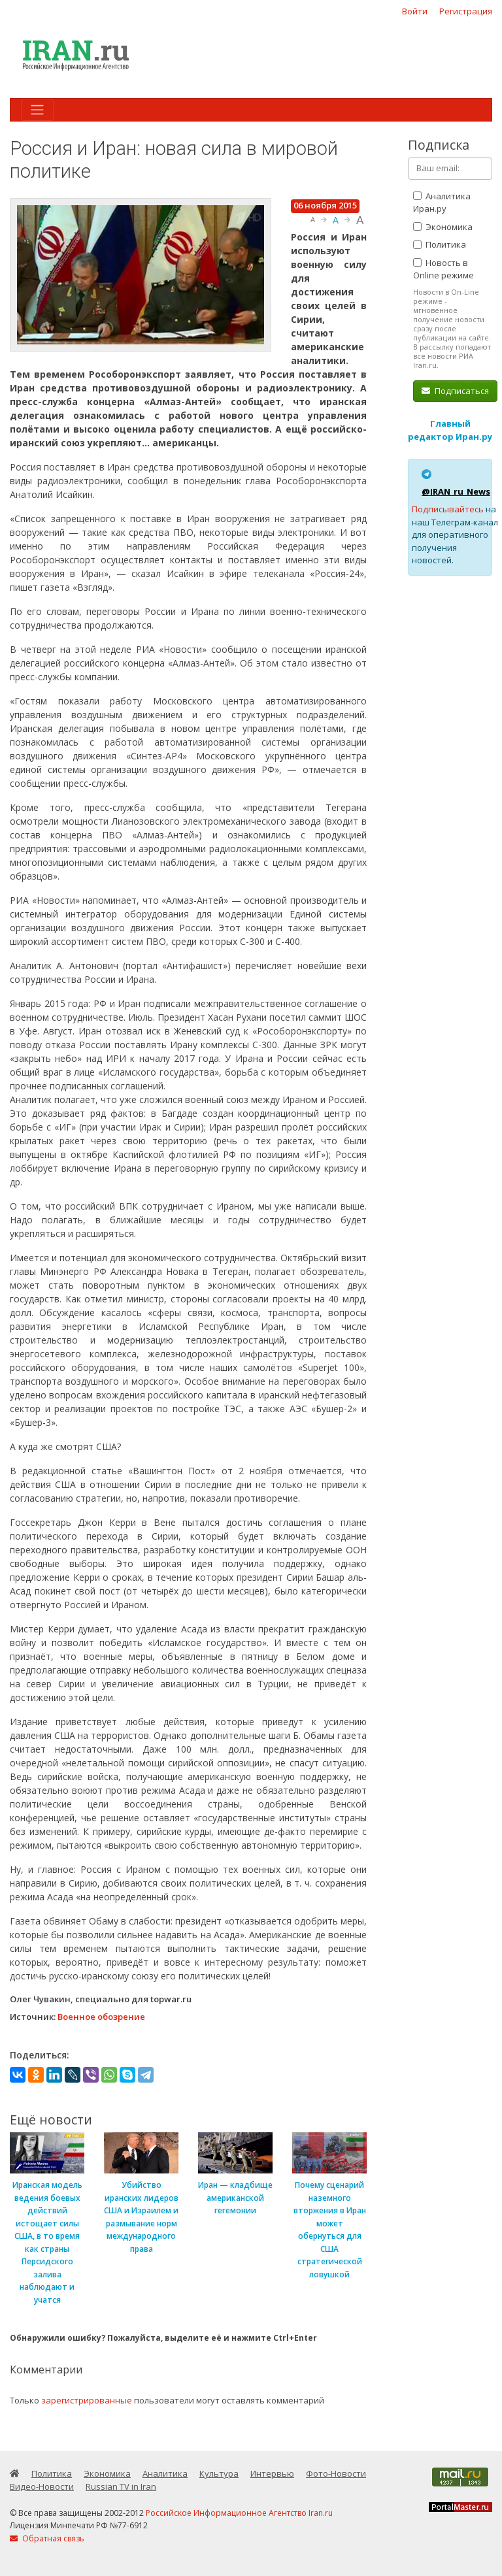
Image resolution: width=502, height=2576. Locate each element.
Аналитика (165, 2473)
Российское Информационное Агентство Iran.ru (239, 2512)
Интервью (272, 2473)
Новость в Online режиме (443, 269)
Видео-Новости (42, 2486)
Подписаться (455, 391)
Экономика (443, 227)
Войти (414, 11)
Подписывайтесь (448, 509)
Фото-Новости (336, 2473)
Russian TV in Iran (121, 2486)
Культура (219, 2473)
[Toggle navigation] (37, 110)
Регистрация (465, 11)
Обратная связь (47, 2538)
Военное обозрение (101, 2017)
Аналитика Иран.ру (442, 202)
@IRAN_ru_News (456, 491)
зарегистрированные (86, 2400)
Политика (439, 244)
